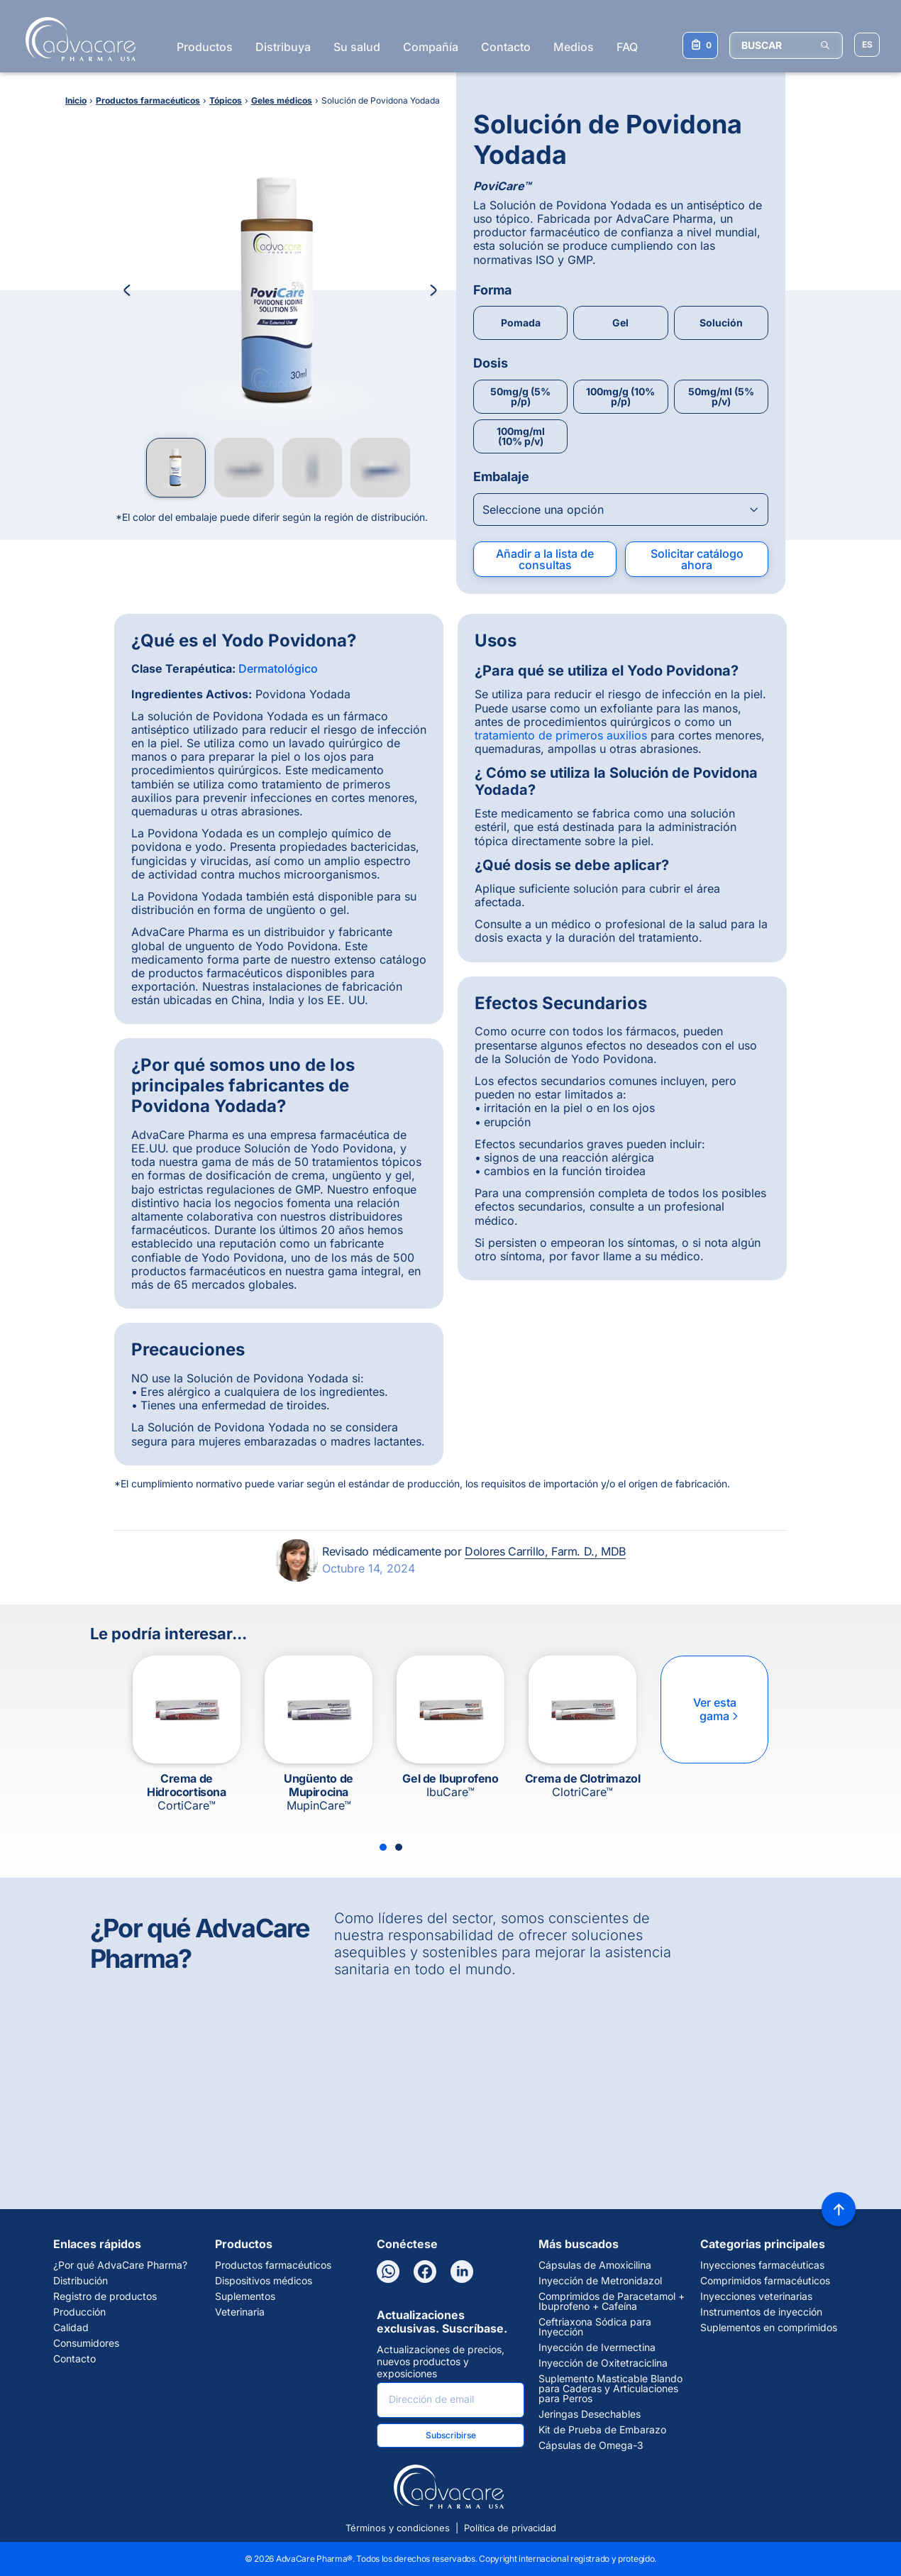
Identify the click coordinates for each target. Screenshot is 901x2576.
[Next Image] (433, 290)
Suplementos (245, 2296)
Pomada (521, 323)
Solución (721, 323)
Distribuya (283, 47)
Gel (620, 323)
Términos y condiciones (398, 2527)
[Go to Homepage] (76, 39)
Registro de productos (105, 2296)
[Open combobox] (621, 509)
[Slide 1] (383, 1847)
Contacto (506, 47)
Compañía (430, 47)
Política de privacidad (510, 2527)
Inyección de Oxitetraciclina (603, 2363)
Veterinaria (240, 2312)
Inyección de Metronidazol (600, 2281)
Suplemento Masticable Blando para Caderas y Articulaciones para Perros (610, 2389)
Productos (205, 47)
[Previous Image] (127, 290)
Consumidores (86, 2343)
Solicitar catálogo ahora (697, 559)
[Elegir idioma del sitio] (867, 45)
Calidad (71, 2328)
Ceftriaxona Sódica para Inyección (594, 2327)
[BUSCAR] (786, 45)
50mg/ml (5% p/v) (721, 396)
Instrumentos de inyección (761, 2312)
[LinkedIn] (461, 2271)
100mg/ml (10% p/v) (521, 436)
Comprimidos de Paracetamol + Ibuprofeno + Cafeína (611, 2301)
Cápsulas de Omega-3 (590, 2445)
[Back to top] (839, 2209)
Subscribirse (451, 2435)
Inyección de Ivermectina (597, 2347)
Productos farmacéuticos (273, 2265)
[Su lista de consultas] (700, 45)
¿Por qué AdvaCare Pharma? (120, 2265)
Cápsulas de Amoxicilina (594, 2265)
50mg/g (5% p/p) (520, 396)
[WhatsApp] (388, 2271)
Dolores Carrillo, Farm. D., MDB (545, 1551)
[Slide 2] (399, 1847)
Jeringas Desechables (589, 2414)
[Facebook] (425, 2271)
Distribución (80, 2281)
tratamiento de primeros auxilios (561, 735)
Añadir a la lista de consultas (545, 559)
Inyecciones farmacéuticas (762, 2265)
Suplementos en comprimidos (768, 2328)
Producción (79, 2312)
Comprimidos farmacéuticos (765, 2281)
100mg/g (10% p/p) (620, 396)
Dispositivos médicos (263, 2281)
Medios (573, 47)
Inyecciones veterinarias (756, 2296)
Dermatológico (278, 668)
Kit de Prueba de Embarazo (602, 2430)
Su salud (356, 47)
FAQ (627, 47)
